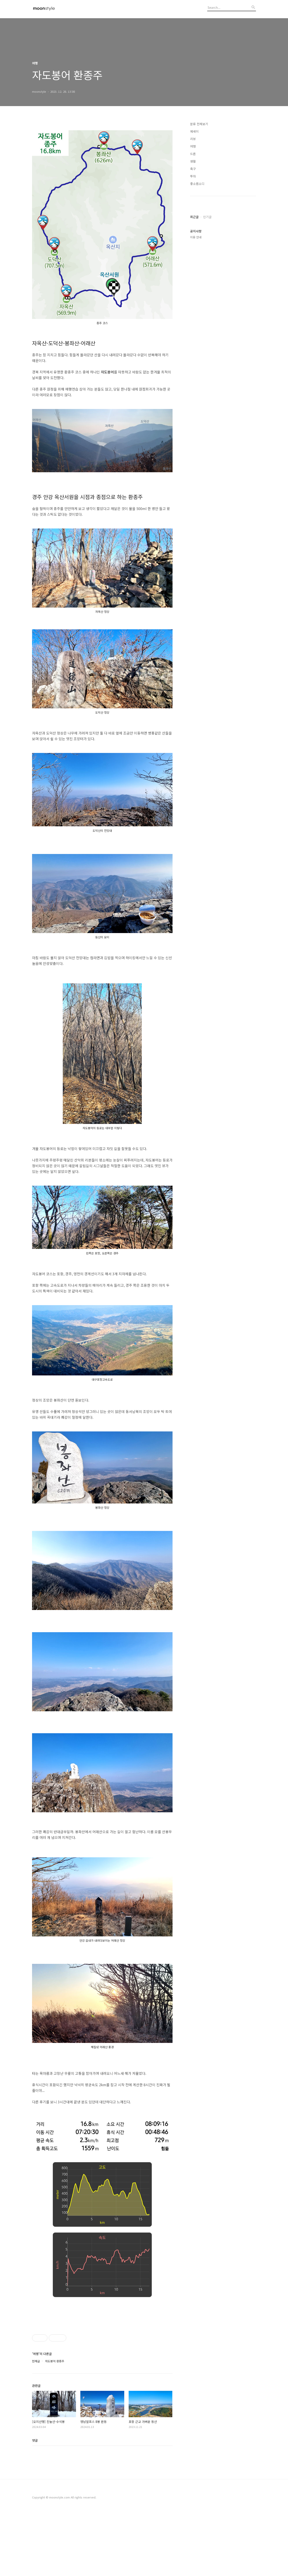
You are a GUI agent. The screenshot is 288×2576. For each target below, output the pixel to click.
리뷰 (193, 139)
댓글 (35, 2502)
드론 (193, 154)
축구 (193, 168)
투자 (193, 176)
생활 (193, 161)
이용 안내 (196, 237)
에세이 (194, 131)
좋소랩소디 (197, 183)
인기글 (207, 217)
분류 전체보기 (199, 124)
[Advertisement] (102, 2351)
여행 (193, 146)
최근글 (194, 217)
